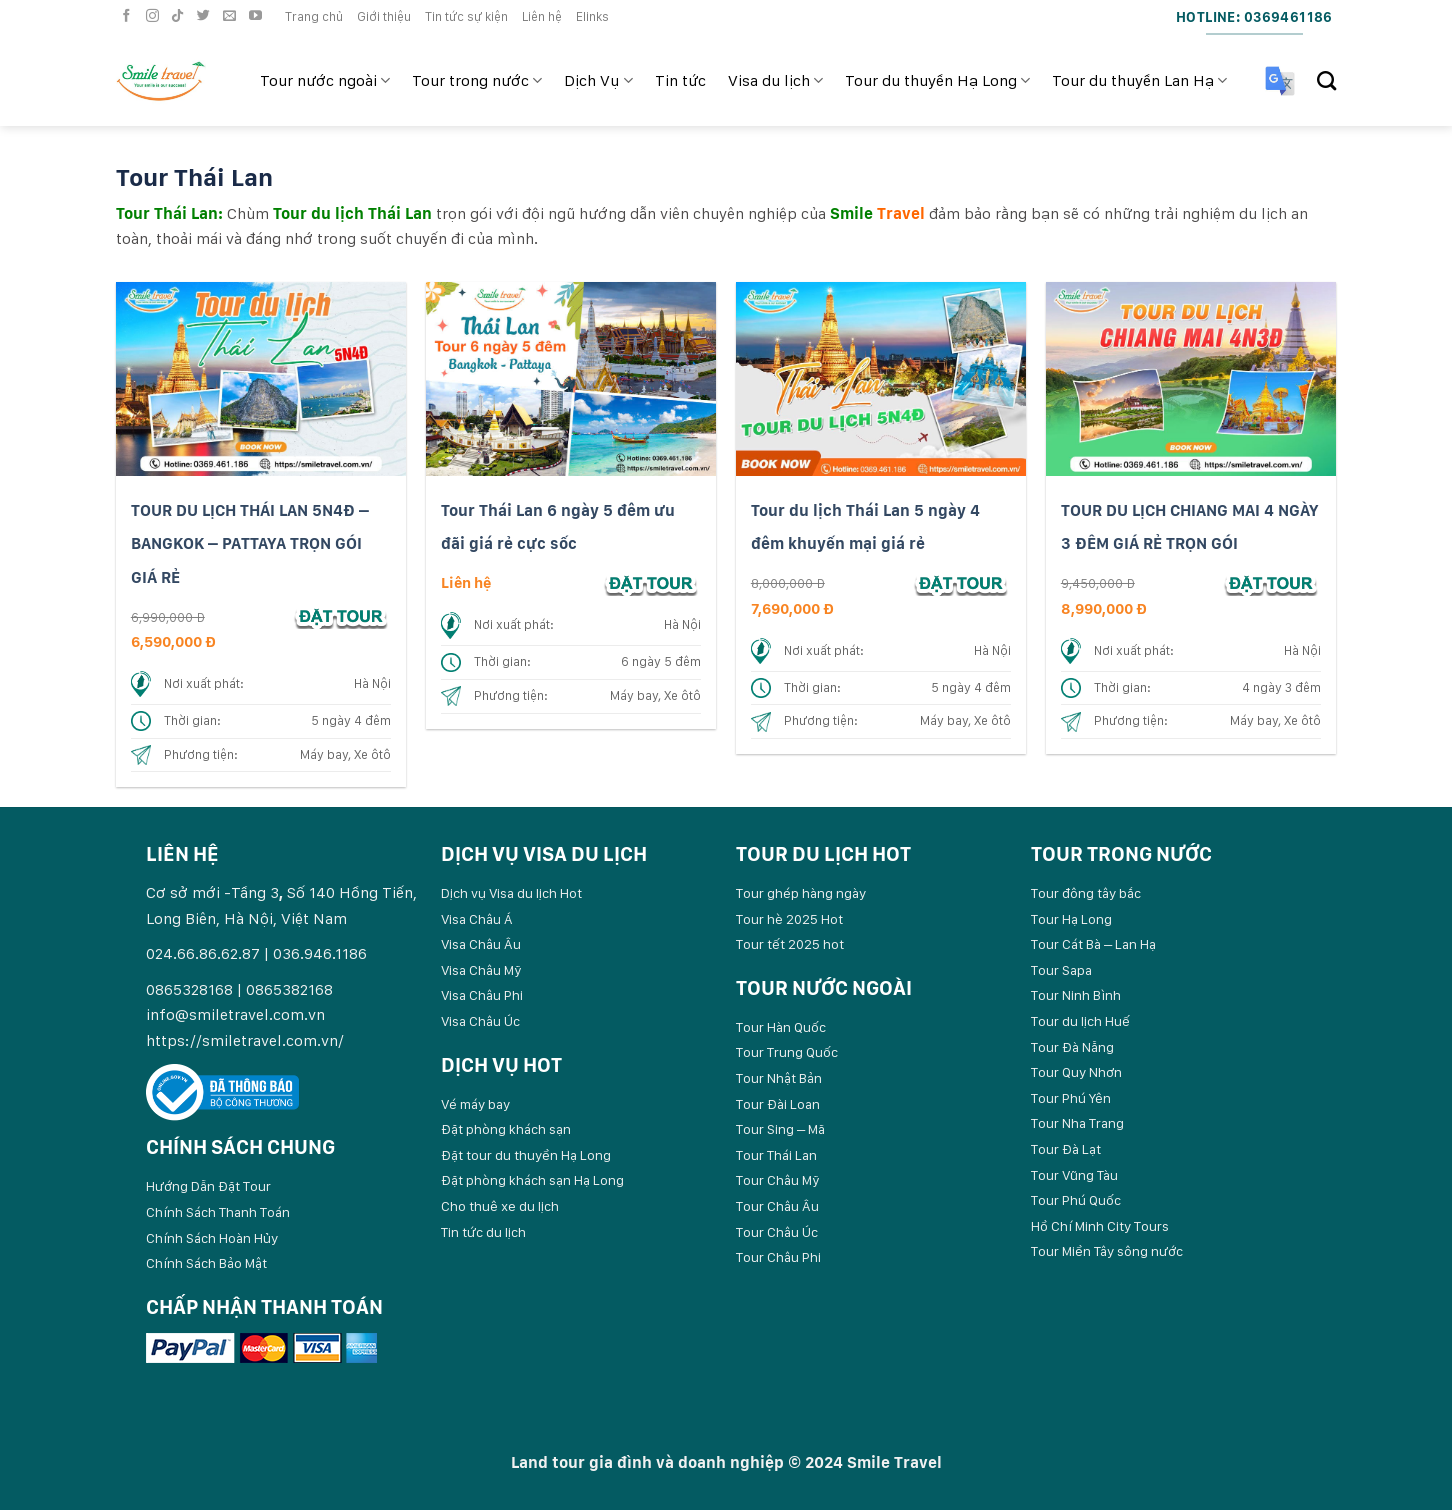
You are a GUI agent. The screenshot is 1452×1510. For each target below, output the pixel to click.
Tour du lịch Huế (1080, 1021)
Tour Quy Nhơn (1076, 1072)
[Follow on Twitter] (206, 16)
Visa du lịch (775, 81)
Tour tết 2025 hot (790, 944)
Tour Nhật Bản (779, 1078)
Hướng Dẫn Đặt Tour (208, 1186)
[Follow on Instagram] (155, 16)
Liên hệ (542, 16)
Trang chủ (314, 16)
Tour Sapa (1061, 970)
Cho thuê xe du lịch (500, 1206)
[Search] (1326, 80)
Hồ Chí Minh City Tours (1100, 1226)
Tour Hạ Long (1071, 919)
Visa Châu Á (477, 919)
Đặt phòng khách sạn (506, 1129)
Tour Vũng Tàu (1074, 1175)
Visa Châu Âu (481, 944)
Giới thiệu (384, 16)
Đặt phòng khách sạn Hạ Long (532, 1180)
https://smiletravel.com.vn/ (245, 1040)
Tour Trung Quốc (787, 1052)
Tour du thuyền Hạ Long (937, 81)
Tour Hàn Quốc (781, 1027)
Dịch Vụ (598, 81)
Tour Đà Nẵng (1072, 1047)
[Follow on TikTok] (180, 16)
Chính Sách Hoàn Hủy (212, 1238)
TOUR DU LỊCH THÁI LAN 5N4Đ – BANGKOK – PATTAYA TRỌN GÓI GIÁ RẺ (250, 544)
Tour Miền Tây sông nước (1107, 1251)
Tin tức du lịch (483, 1232)
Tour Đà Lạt (1066, 1149)
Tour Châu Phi (778, 1257)
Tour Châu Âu (777, 1206)
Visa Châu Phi (482, 995)
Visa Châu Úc (480, 1021)
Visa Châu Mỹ (481, 970)
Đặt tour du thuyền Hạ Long (526, 1155)
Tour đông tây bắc (1086, 893)
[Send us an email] (232, 16)
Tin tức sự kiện (466, 16)
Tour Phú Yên (1071, 1098)
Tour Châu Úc (777, 1232)
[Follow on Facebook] (129, 16)
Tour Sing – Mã (780, 1129)
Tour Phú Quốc (1076, 1200)
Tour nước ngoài (325, 81)
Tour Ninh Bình (1076, 995)
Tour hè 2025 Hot (789, 919)
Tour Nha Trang (1077, 1123)
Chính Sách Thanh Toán (218, 1212)
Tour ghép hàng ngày (801, 893)
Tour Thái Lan (776, 1155)
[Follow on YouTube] (258, 16)
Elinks (592, 16)
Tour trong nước (477, 81)
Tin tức (680, 80)
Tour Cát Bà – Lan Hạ (1093, 944)
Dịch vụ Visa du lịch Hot (511, 893)
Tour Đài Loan (778, 1104)
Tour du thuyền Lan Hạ (1139, 81)
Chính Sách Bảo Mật (206, 1263)
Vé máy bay (475, 1104)
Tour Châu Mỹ (778, 1180)
